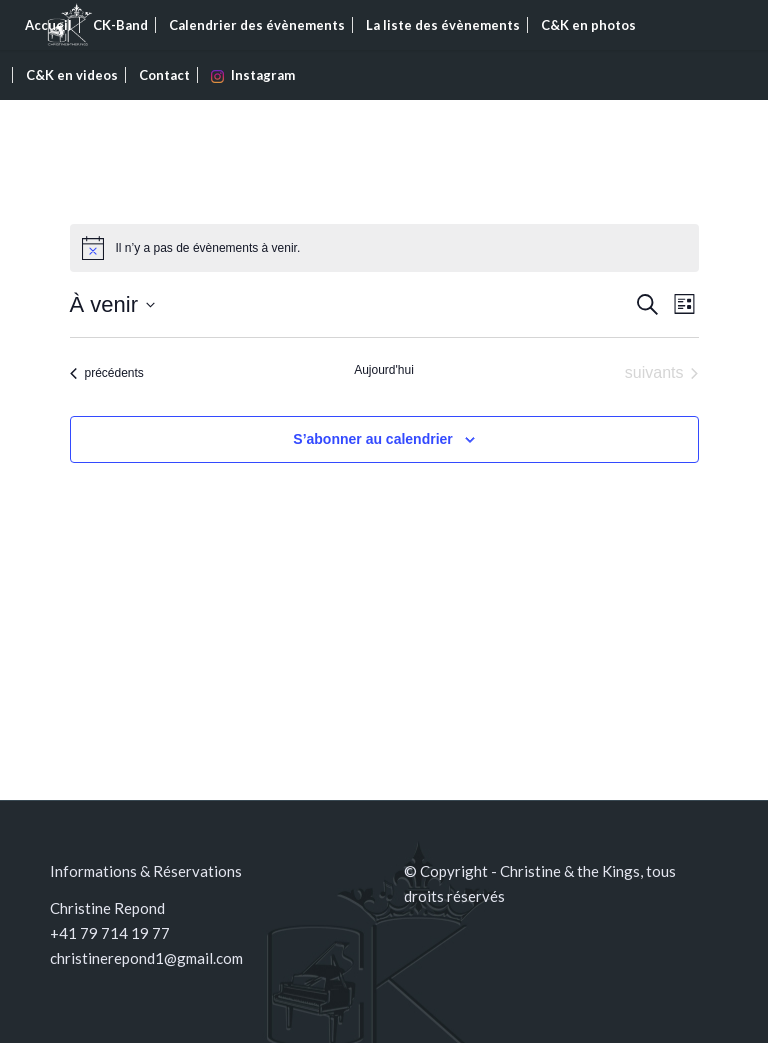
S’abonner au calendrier (373, 439)
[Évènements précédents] (107, 373)
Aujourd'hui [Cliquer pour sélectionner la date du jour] (384, 370)
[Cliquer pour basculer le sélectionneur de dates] (112, 304)
